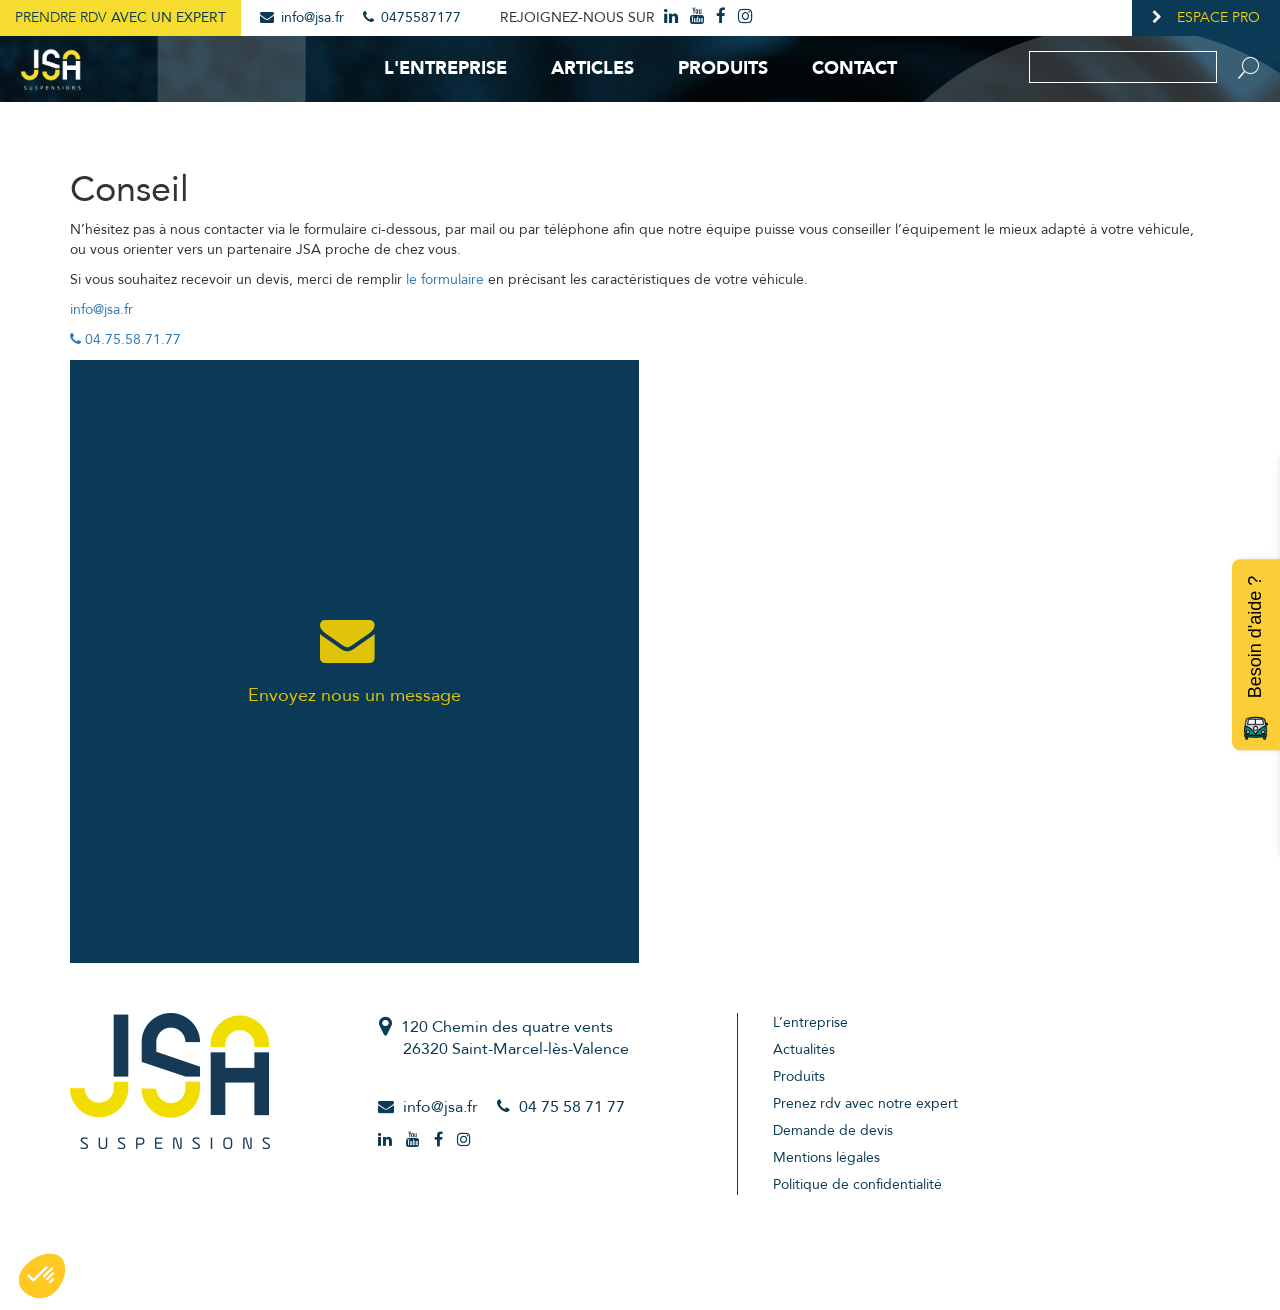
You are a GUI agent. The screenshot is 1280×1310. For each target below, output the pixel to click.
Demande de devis (833, 1130)
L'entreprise (445, 68)
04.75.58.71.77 (125, 339)
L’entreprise (810, 1022)
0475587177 (412, 17)
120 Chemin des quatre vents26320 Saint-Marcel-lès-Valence (515, 1038)
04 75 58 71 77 (572, 1107)
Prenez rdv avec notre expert (865, 1103)
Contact (854, 68)
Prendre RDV (120, 17)
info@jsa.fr (302, 17)
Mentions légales (826, 1157)
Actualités (804, 1049)
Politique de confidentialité (857, 1184)
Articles (592, 68)
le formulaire (445, 279)
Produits (723, 68)
